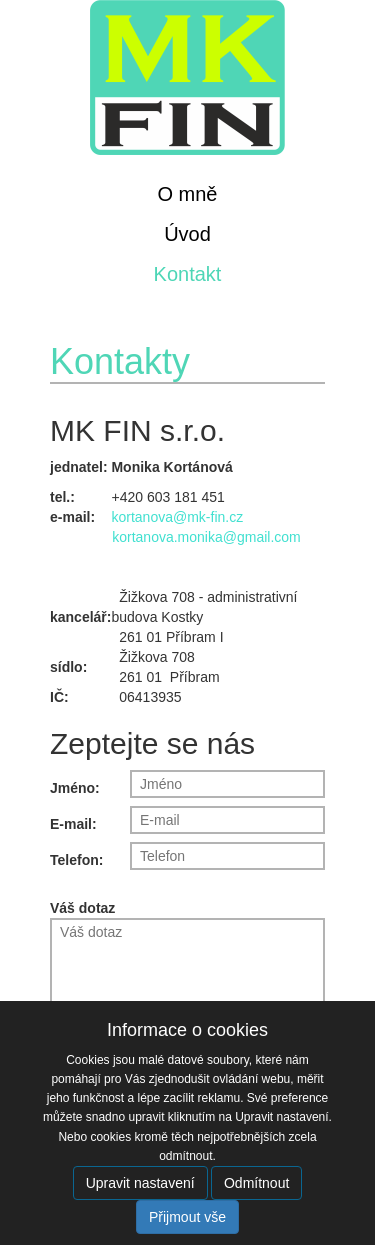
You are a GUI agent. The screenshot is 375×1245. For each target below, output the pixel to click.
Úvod (187, 234)
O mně (187, 194)
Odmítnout (256, 1183)
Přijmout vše (187, 1217)
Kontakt (188, 274)
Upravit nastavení (140, 1183)
